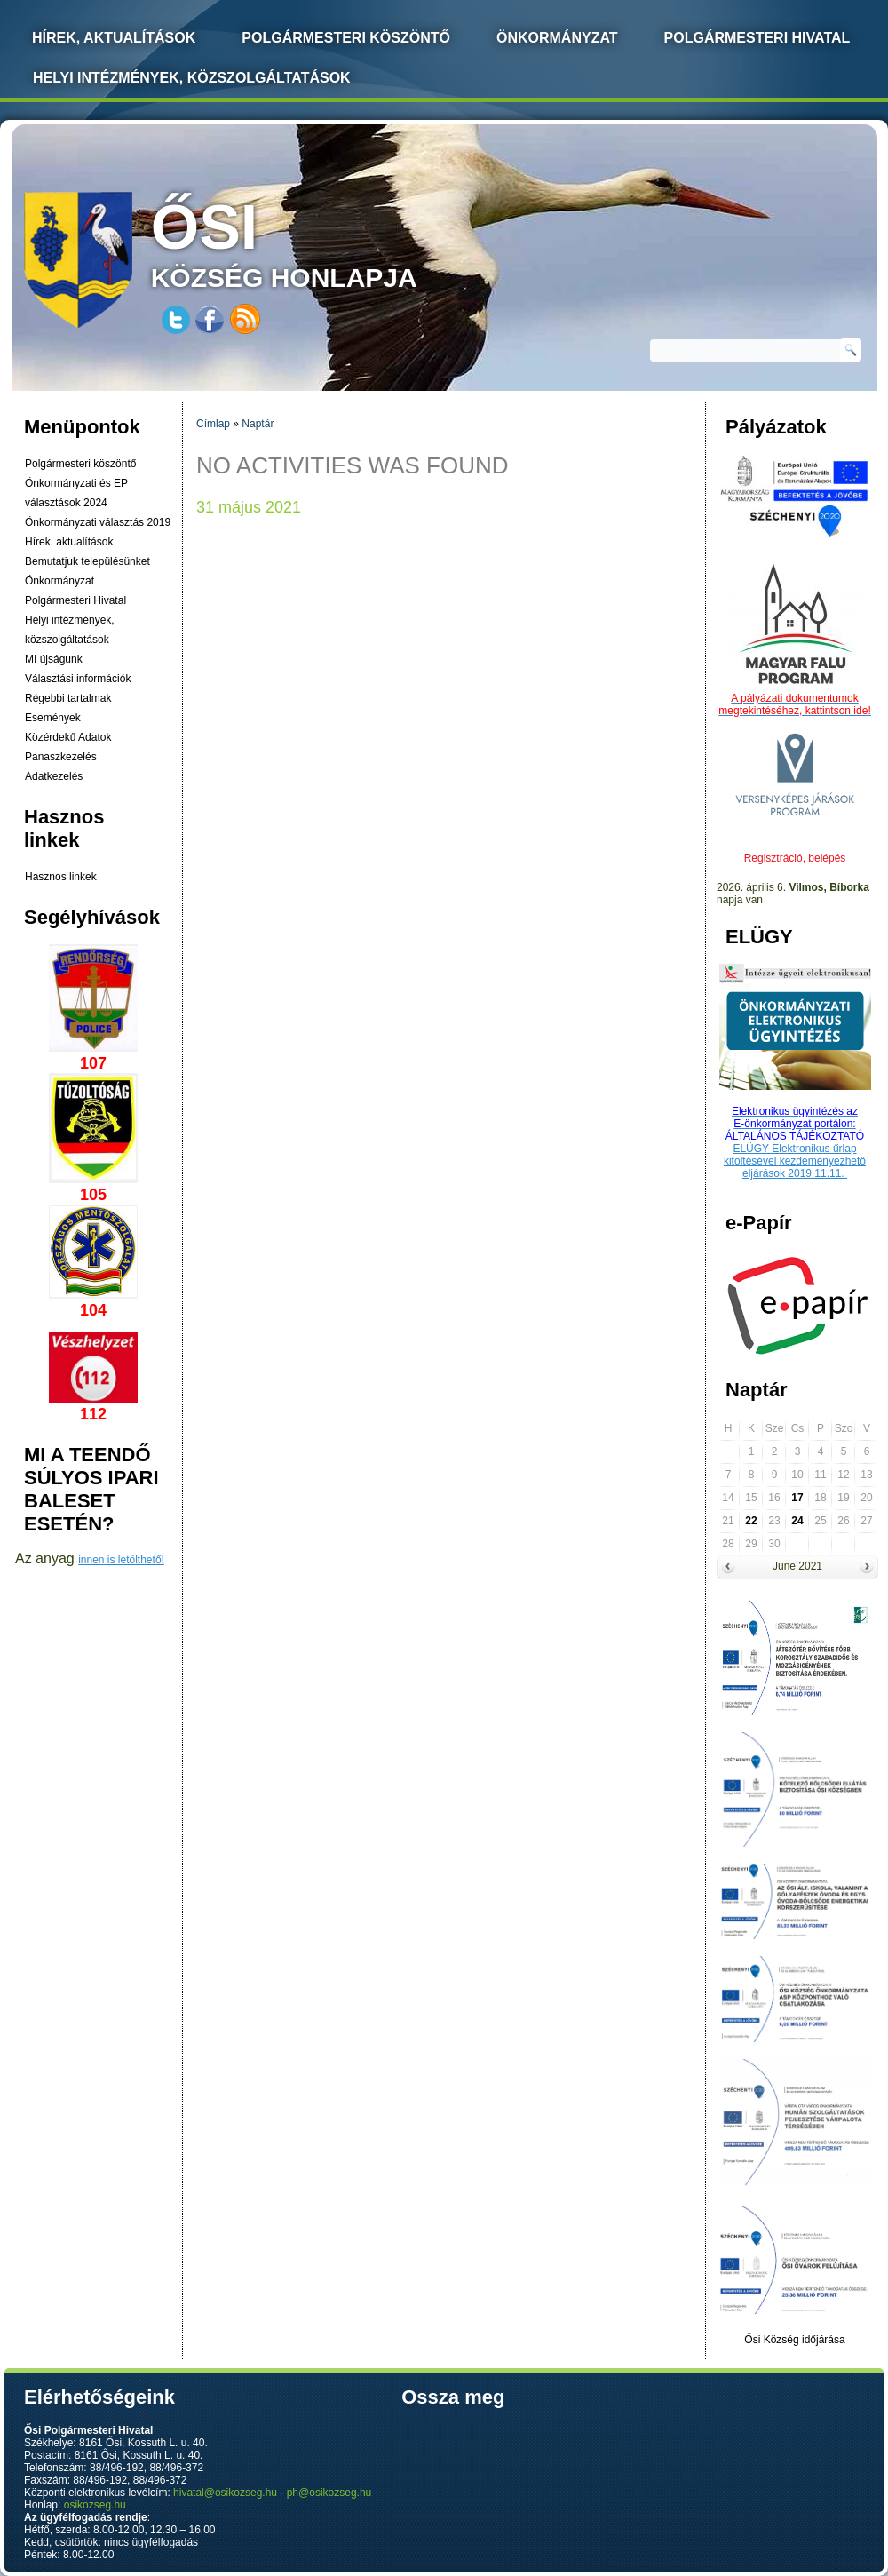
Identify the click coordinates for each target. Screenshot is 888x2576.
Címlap (213, 423)
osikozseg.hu (95, 2505)
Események (53, 718)
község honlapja (326, 242)
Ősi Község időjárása (794, 2340)
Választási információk (78, 678)
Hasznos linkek (61, 877)
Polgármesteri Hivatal (757, 37)
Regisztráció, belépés (795, 858)
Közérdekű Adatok (68, 737)
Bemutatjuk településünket (87, 561)
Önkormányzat (557, 37)
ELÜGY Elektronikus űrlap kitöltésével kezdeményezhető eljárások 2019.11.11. (795, 1161)
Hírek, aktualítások (69, 542)
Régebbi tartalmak (68, 698)
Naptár (258, 423)
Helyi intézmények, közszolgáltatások (192, 77)
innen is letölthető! (121, 1560)
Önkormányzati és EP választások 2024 (76, 493)
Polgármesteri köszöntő (346, 37)
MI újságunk (54, 659)
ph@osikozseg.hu (329, 2492)
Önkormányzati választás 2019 (97, 522)
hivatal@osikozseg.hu (225, 2492)
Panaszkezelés (61, 757)
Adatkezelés (54, 776)
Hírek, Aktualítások (113, 37)
